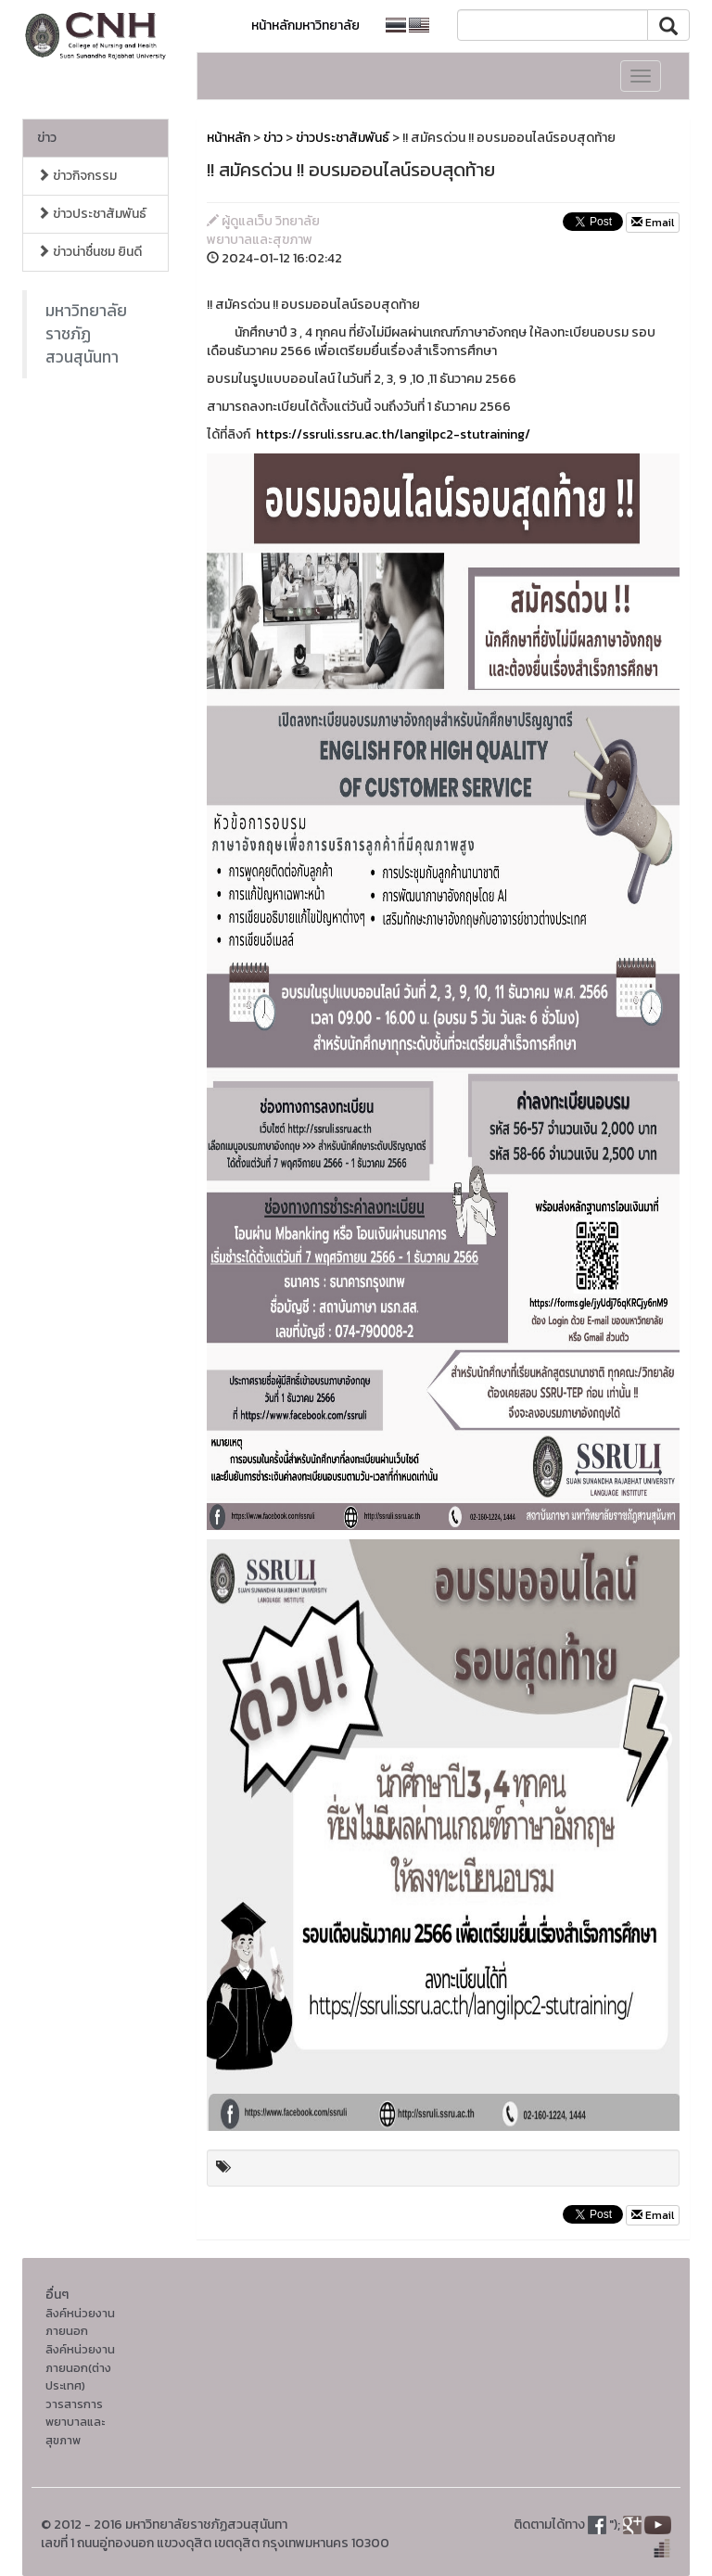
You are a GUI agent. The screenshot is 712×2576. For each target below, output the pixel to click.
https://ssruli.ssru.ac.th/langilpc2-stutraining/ (393, 434)
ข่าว (47, 137)
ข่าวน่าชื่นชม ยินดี (89, 251)
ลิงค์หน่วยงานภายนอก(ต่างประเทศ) (80, 2367)
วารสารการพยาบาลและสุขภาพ (75, 2422)
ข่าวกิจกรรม (77, 175)
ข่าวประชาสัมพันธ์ (91, 213)
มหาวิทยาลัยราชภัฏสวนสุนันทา (86, 334)
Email (652, 222)
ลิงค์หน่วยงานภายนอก (80, 2322)
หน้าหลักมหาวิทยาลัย (305, 25)
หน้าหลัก (228, 137)
